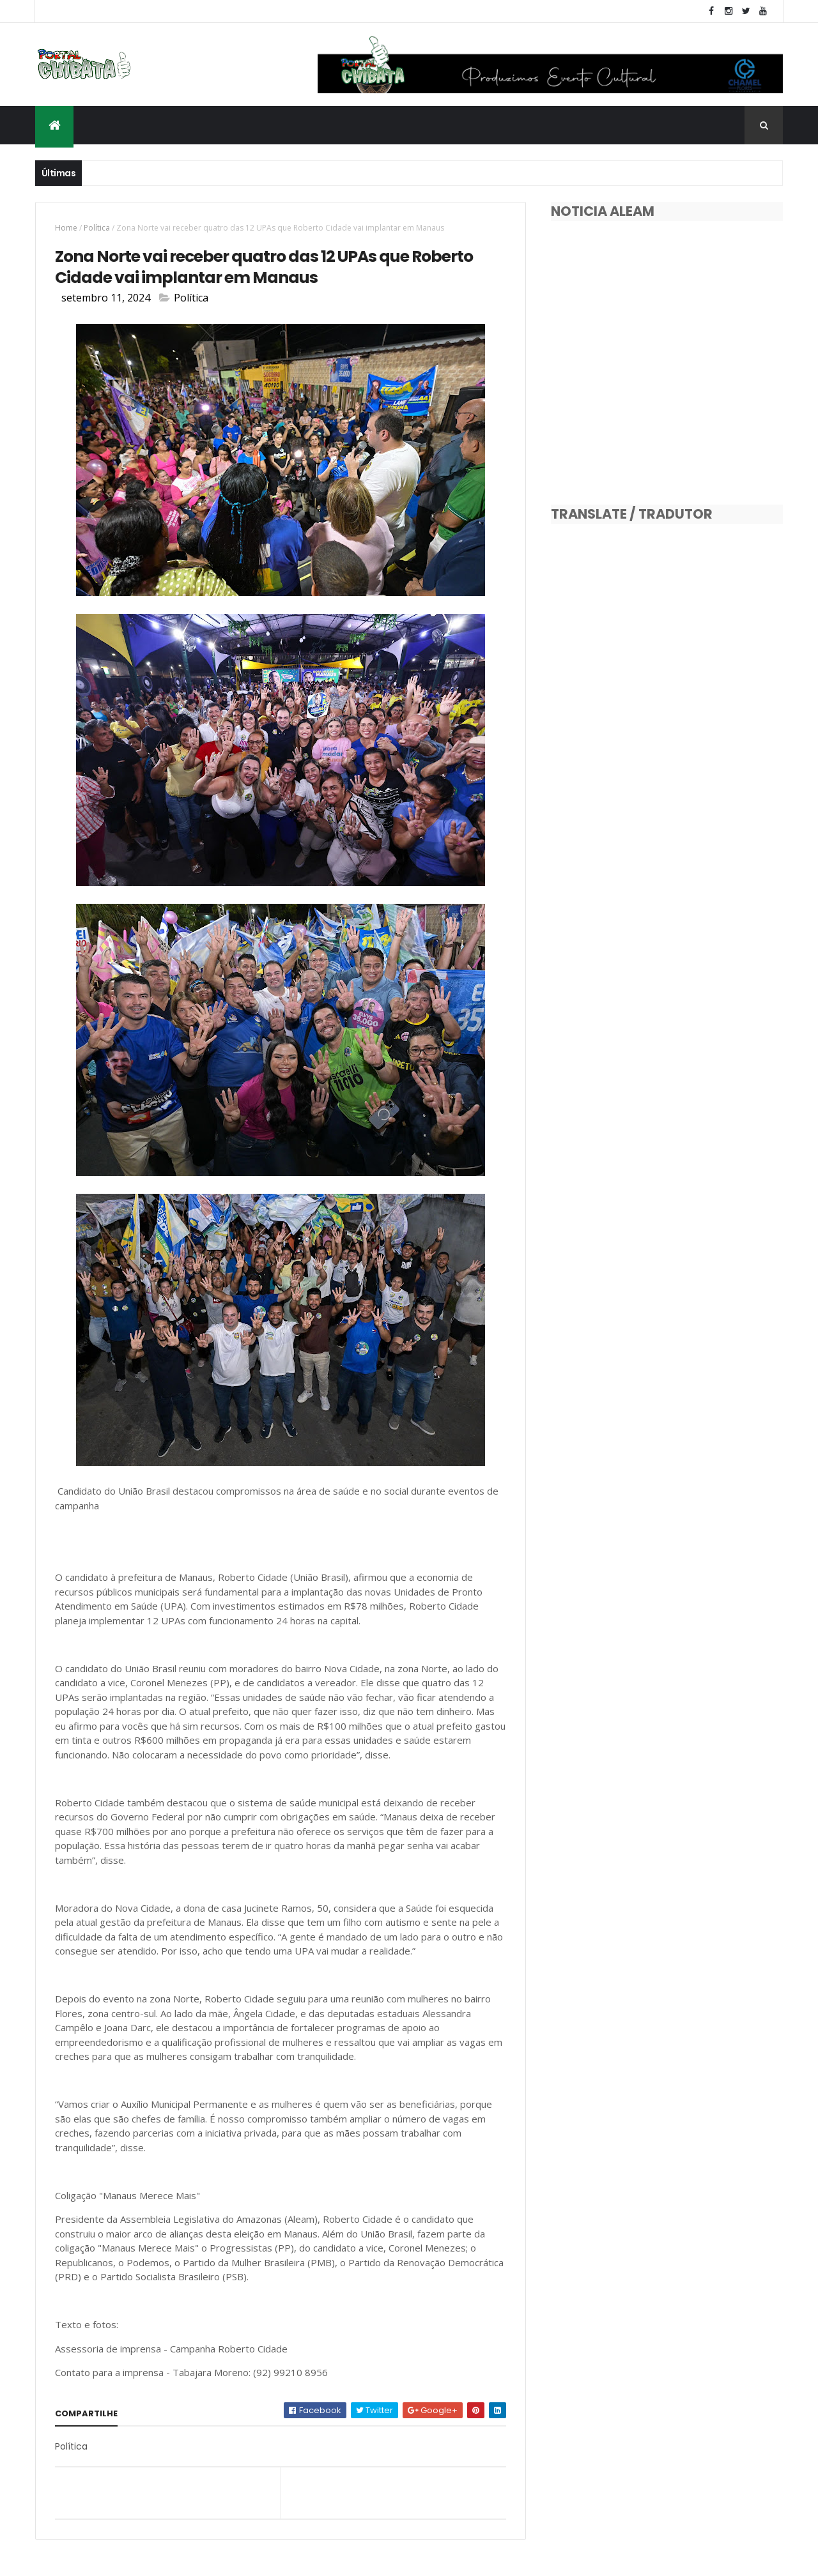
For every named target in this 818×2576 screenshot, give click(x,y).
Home (66, 227)
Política (97, 227)
